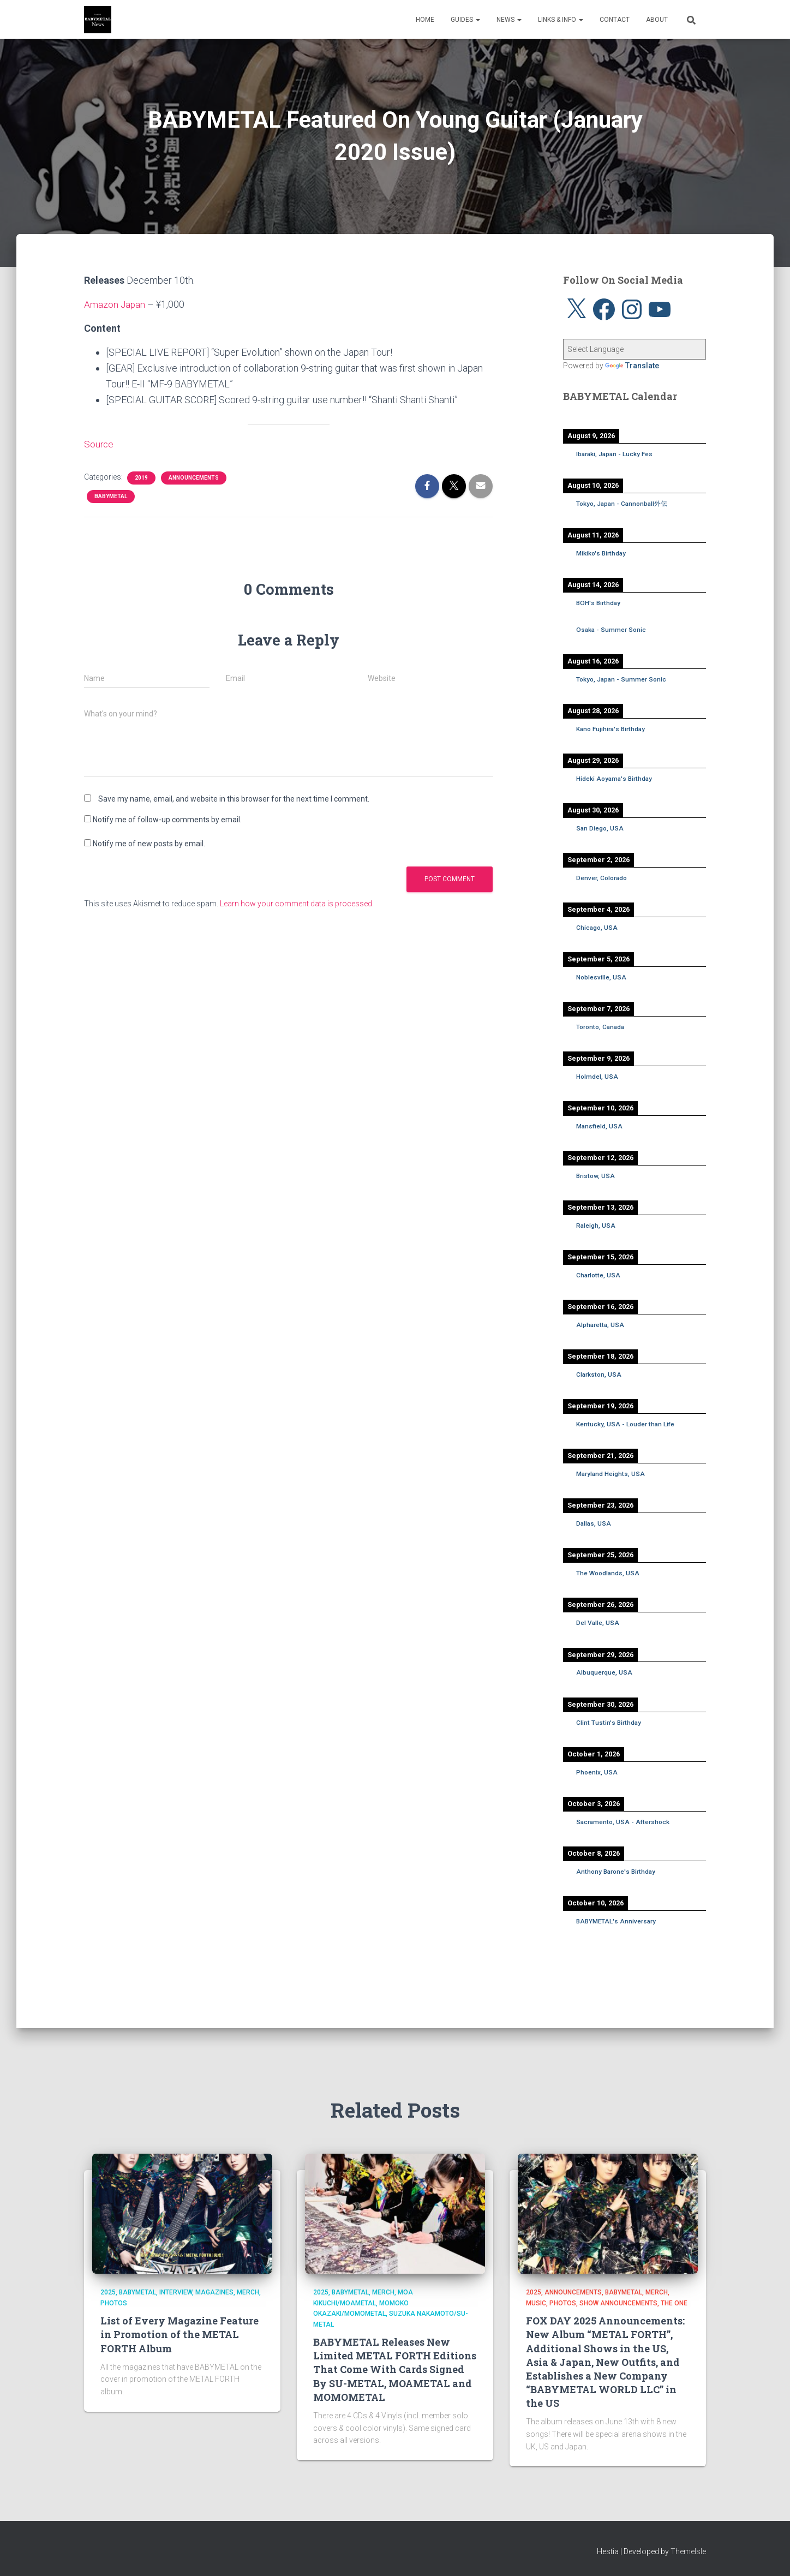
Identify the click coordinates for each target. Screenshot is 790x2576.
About (657, 19)
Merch (248, 2292)
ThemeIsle (688, 2551)
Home (425, 19)
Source (99, 444)
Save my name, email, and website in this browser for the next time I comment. (233, 798)
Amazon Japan (115, 304)
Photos (113, 2303)
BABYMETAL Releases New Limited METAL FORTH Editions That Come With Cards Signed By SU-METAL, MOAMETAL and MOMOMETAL (394, 2369)
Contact (615, 19)
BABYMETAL (110, 496)
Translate (632, 365)
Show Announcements (618, 2303)
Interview (175, 2292)
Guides (465, 19)
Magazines (214, 2292)
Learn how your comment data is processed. (297, 903)
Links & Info (560, 19)
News (509, 19)
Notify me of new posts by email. (149, 843)
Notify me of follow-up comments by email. (167, 819)
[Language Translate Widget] (635, 349)
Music (536, 2303)
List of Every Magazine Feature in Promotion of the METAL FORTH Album (179, 2334)
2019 (141, 477)
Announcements (194, 477)
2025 (108, 2292)
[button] (477, 19)
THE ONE (674, 2303)
